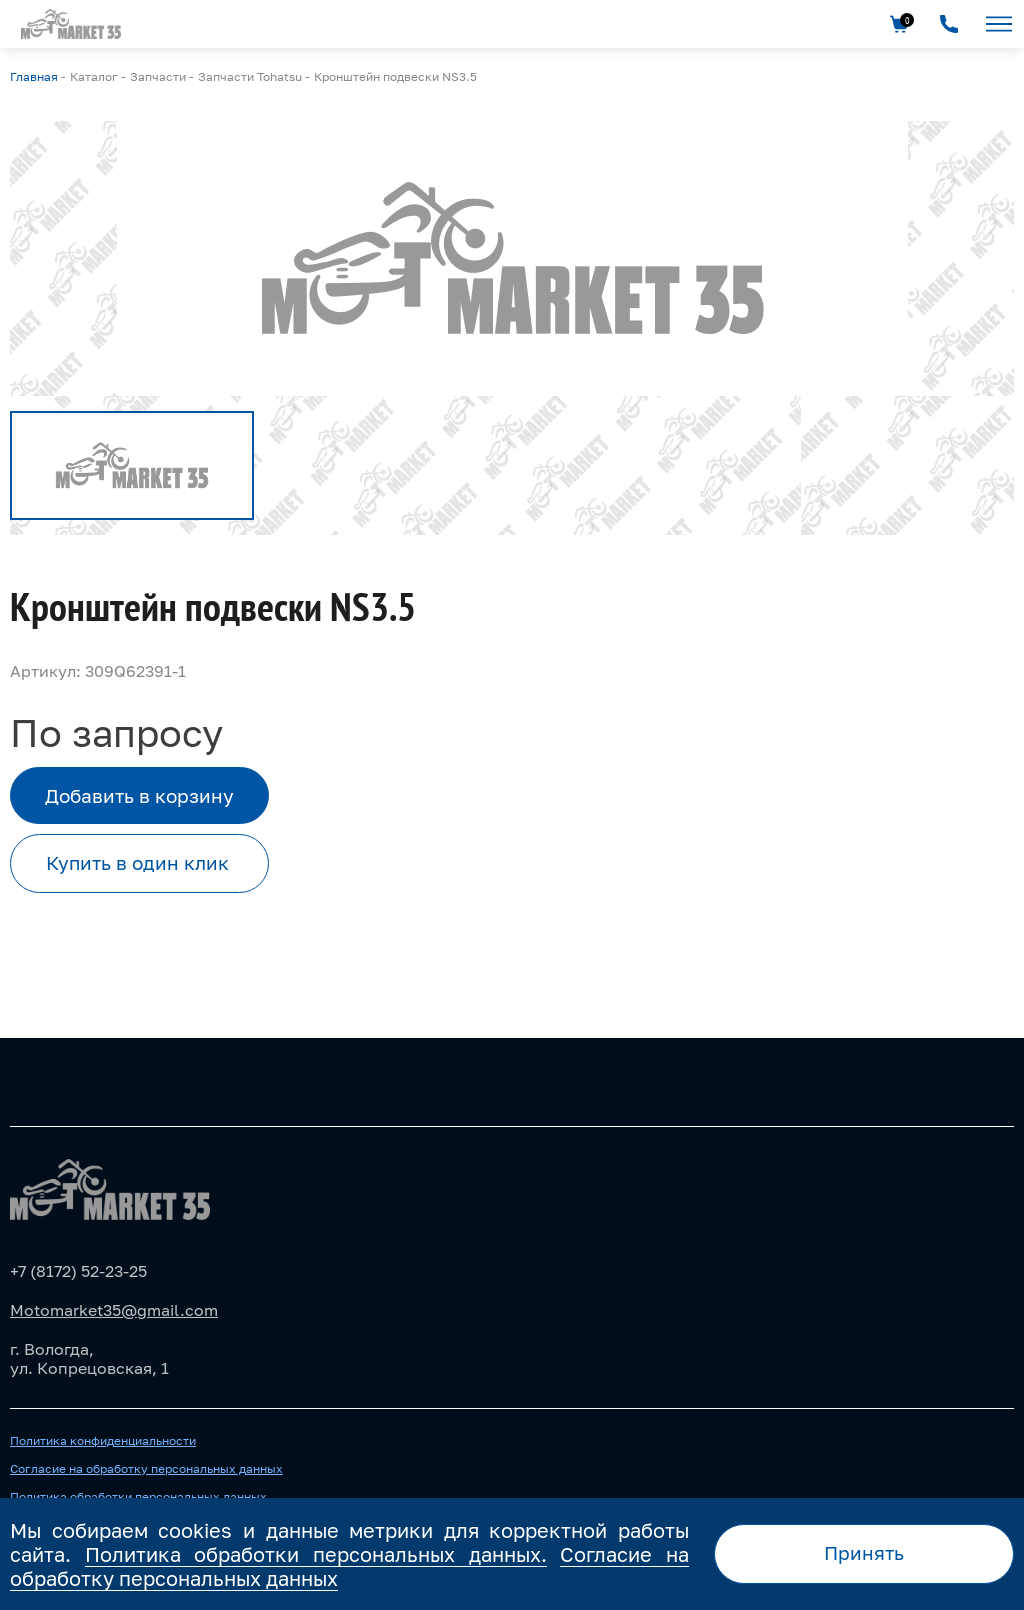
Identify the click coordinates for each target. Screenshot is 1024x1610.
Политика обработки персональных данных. (316, 1554)
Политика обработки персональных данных (138, 1497)
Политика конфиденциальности (103, 1441)
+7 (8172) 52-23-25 (78, 1271)
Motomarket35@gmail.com (114, 1310)
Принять (864, 1552)
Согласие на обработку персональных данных (146, 1469)
